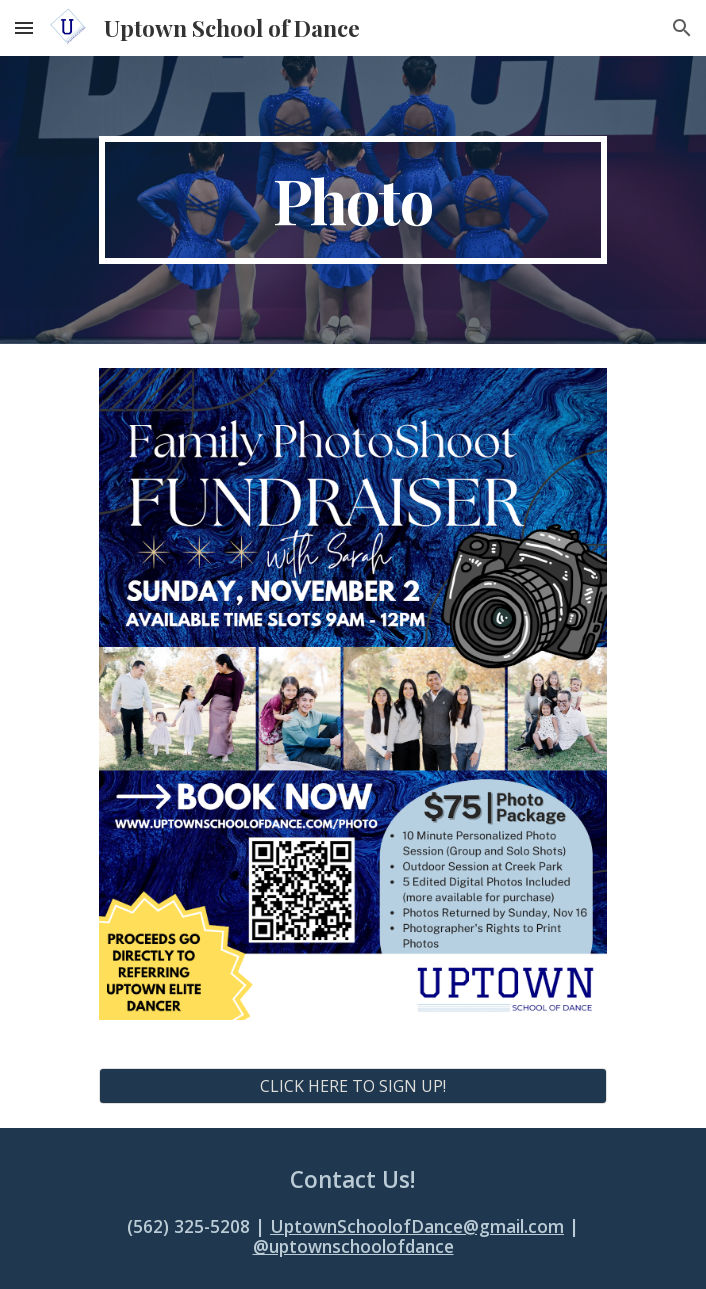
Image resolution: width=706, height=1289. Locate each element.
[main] (352, 200)
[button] (24, 27)
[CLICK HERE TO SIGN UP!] (352, 1086)
